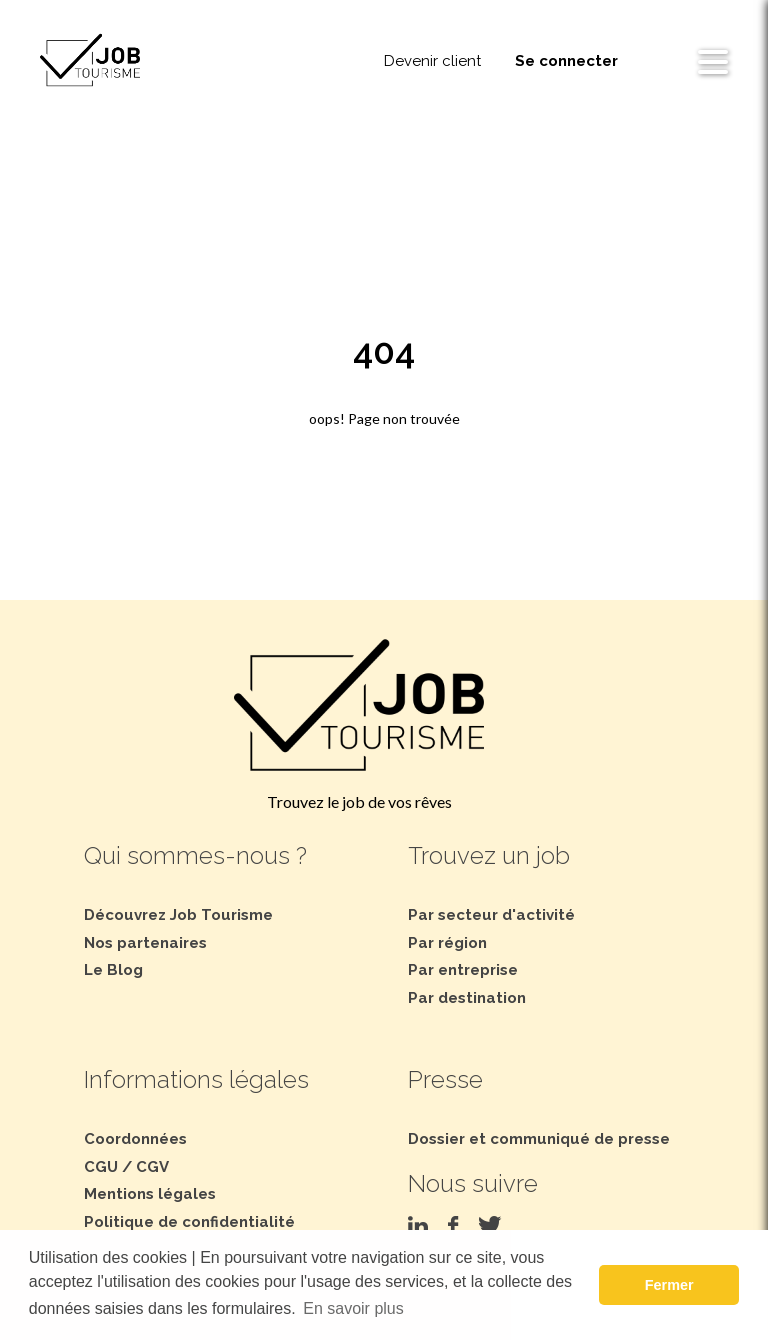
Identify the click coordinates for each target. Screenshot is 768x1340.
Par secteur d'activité (491, 915)
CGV (152, 1167)
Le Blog (113, 970)
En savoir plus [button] (353, 1308)
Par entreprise (463, 970)
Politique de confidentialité (189, 1222)
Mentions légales (150, 1194)
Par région (447, 943)
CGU (101, 1167)
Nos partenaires (145, 943)
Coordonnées (135, 1139)
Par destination (467, 998)
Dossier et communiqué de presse (539, 1139)
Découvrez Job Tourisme (178, 915)
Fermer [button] (669, 1285)
